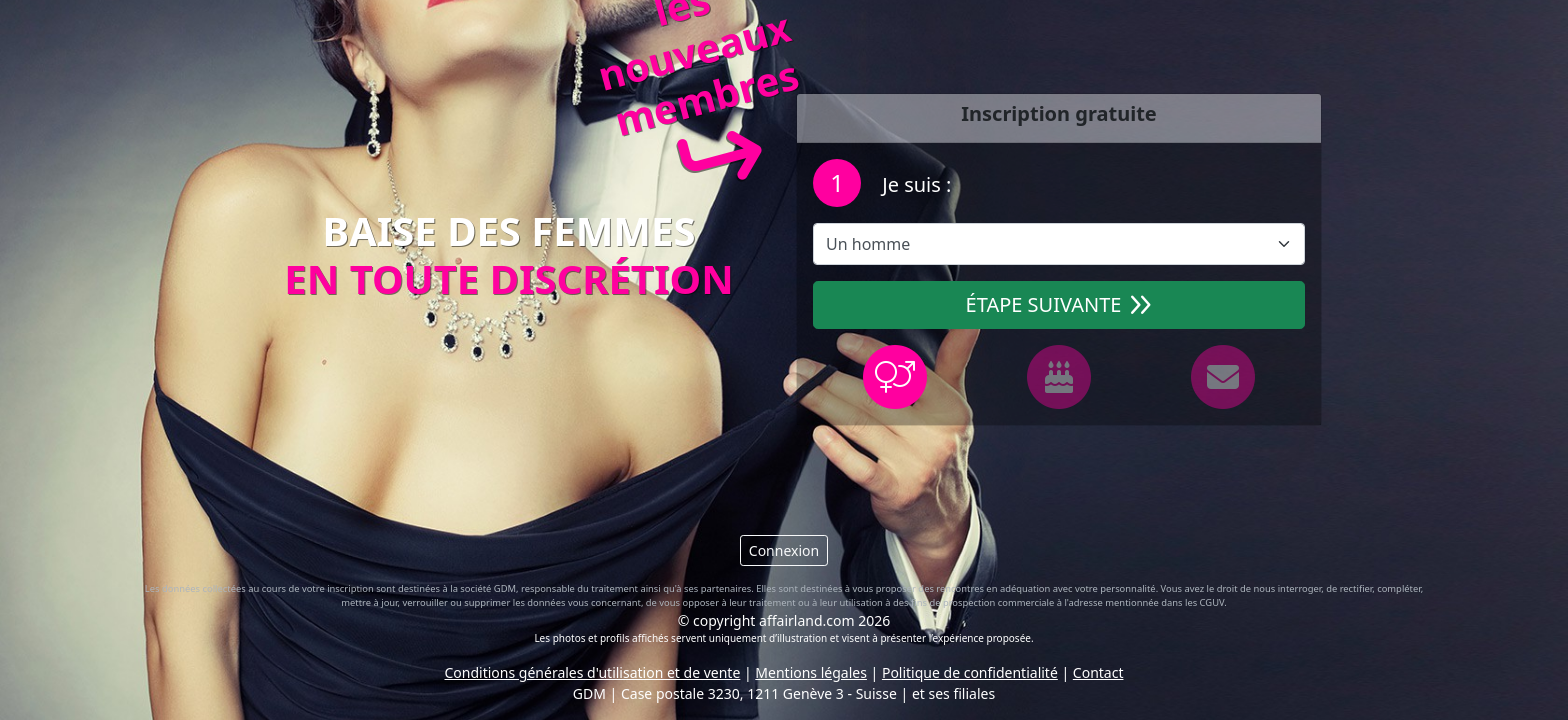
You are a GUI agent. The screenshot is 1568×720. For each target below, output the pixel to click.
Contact (1098, 672)
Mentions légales (811, 672)
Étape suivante (1059, 304)
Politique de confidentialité (970, 672)
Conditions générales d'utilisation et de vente (593, 672)
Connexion (784, 550)
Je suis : (914, 184)
